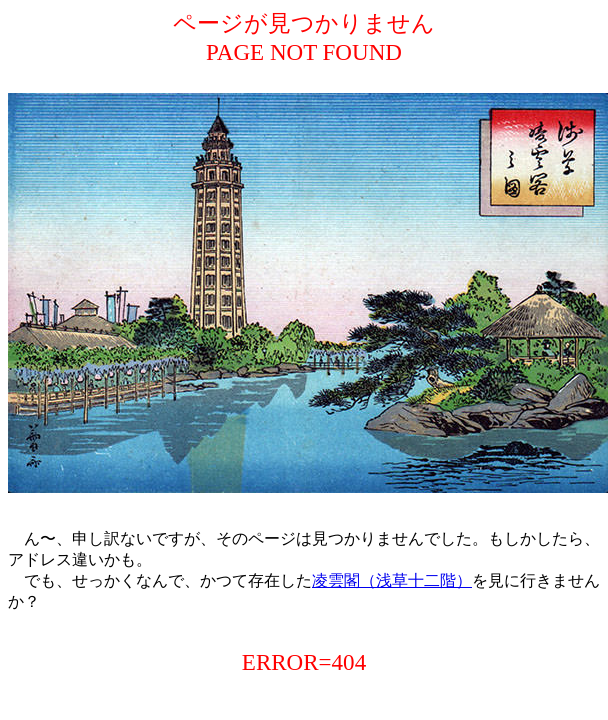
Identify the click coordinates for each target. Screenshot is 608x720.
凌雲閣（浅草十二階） (392, 580)
